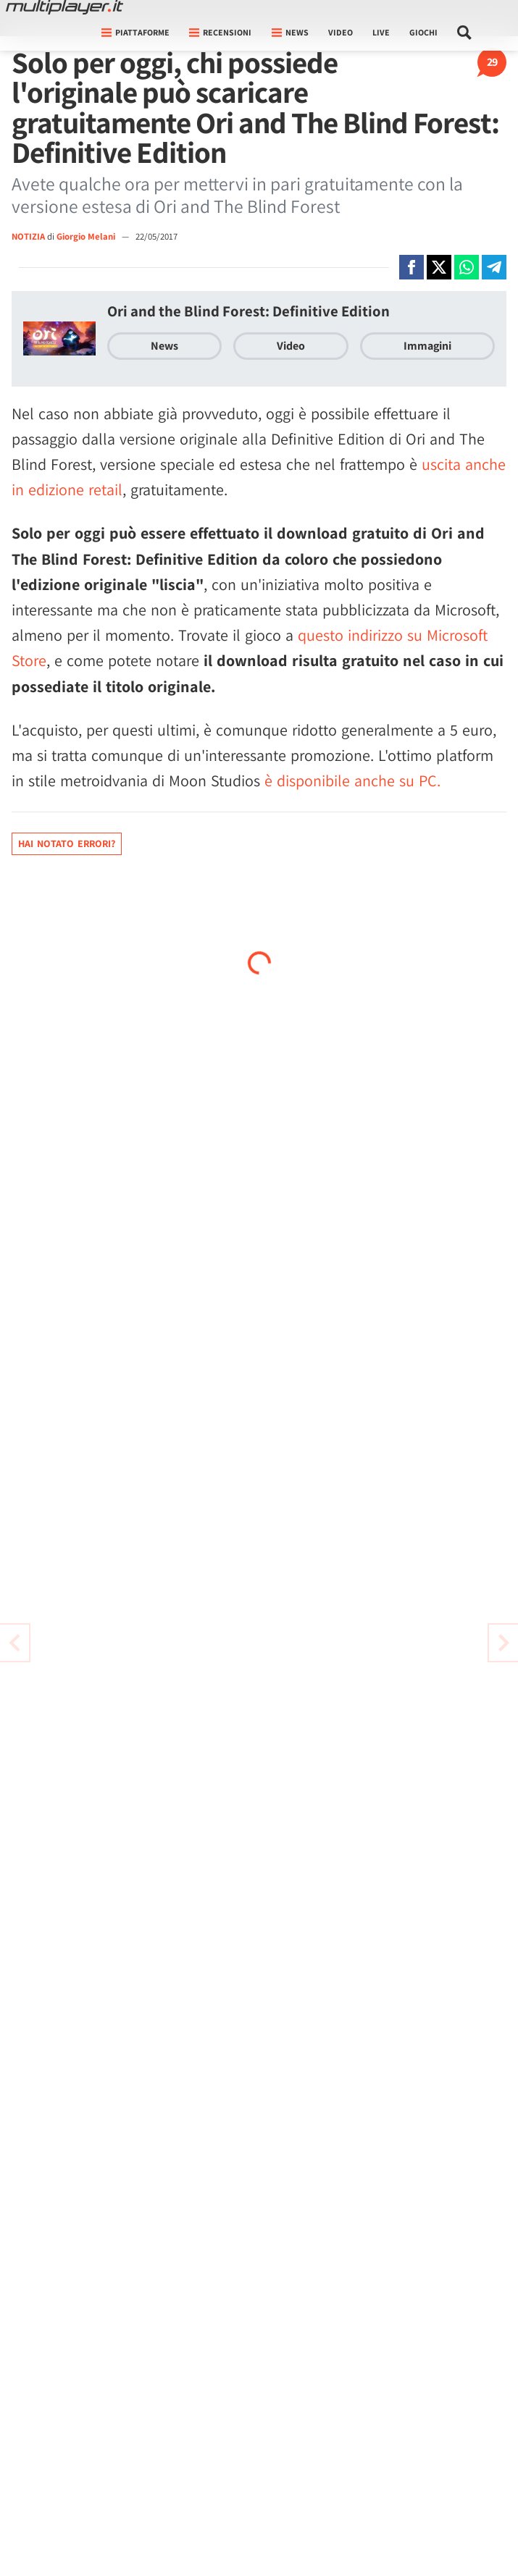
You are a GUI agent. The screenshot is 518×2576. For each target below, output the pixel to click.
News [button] (290, 32)
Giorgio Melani (87, 236)
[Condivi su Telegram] (494, 267)
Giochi (423, 32)
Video (340, 32)
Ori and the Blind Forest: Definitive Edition (248, 311)
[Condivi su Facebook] (411, 267)
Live (381, 32)
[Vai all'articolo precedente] (503, 1643)
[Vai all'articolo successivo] (14, 1643)
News (164, 345)
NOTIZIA (28, 236)
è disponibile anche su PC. (352, 780)
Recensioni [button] (220, 32)
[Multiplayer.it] (64, 7)
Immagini (427, 345)
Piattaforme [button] (135, 32)
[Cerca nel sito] (465, 32)
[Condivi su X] (439, 267)
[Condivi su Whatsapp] (466, 267)
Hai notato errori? (66, 843)
